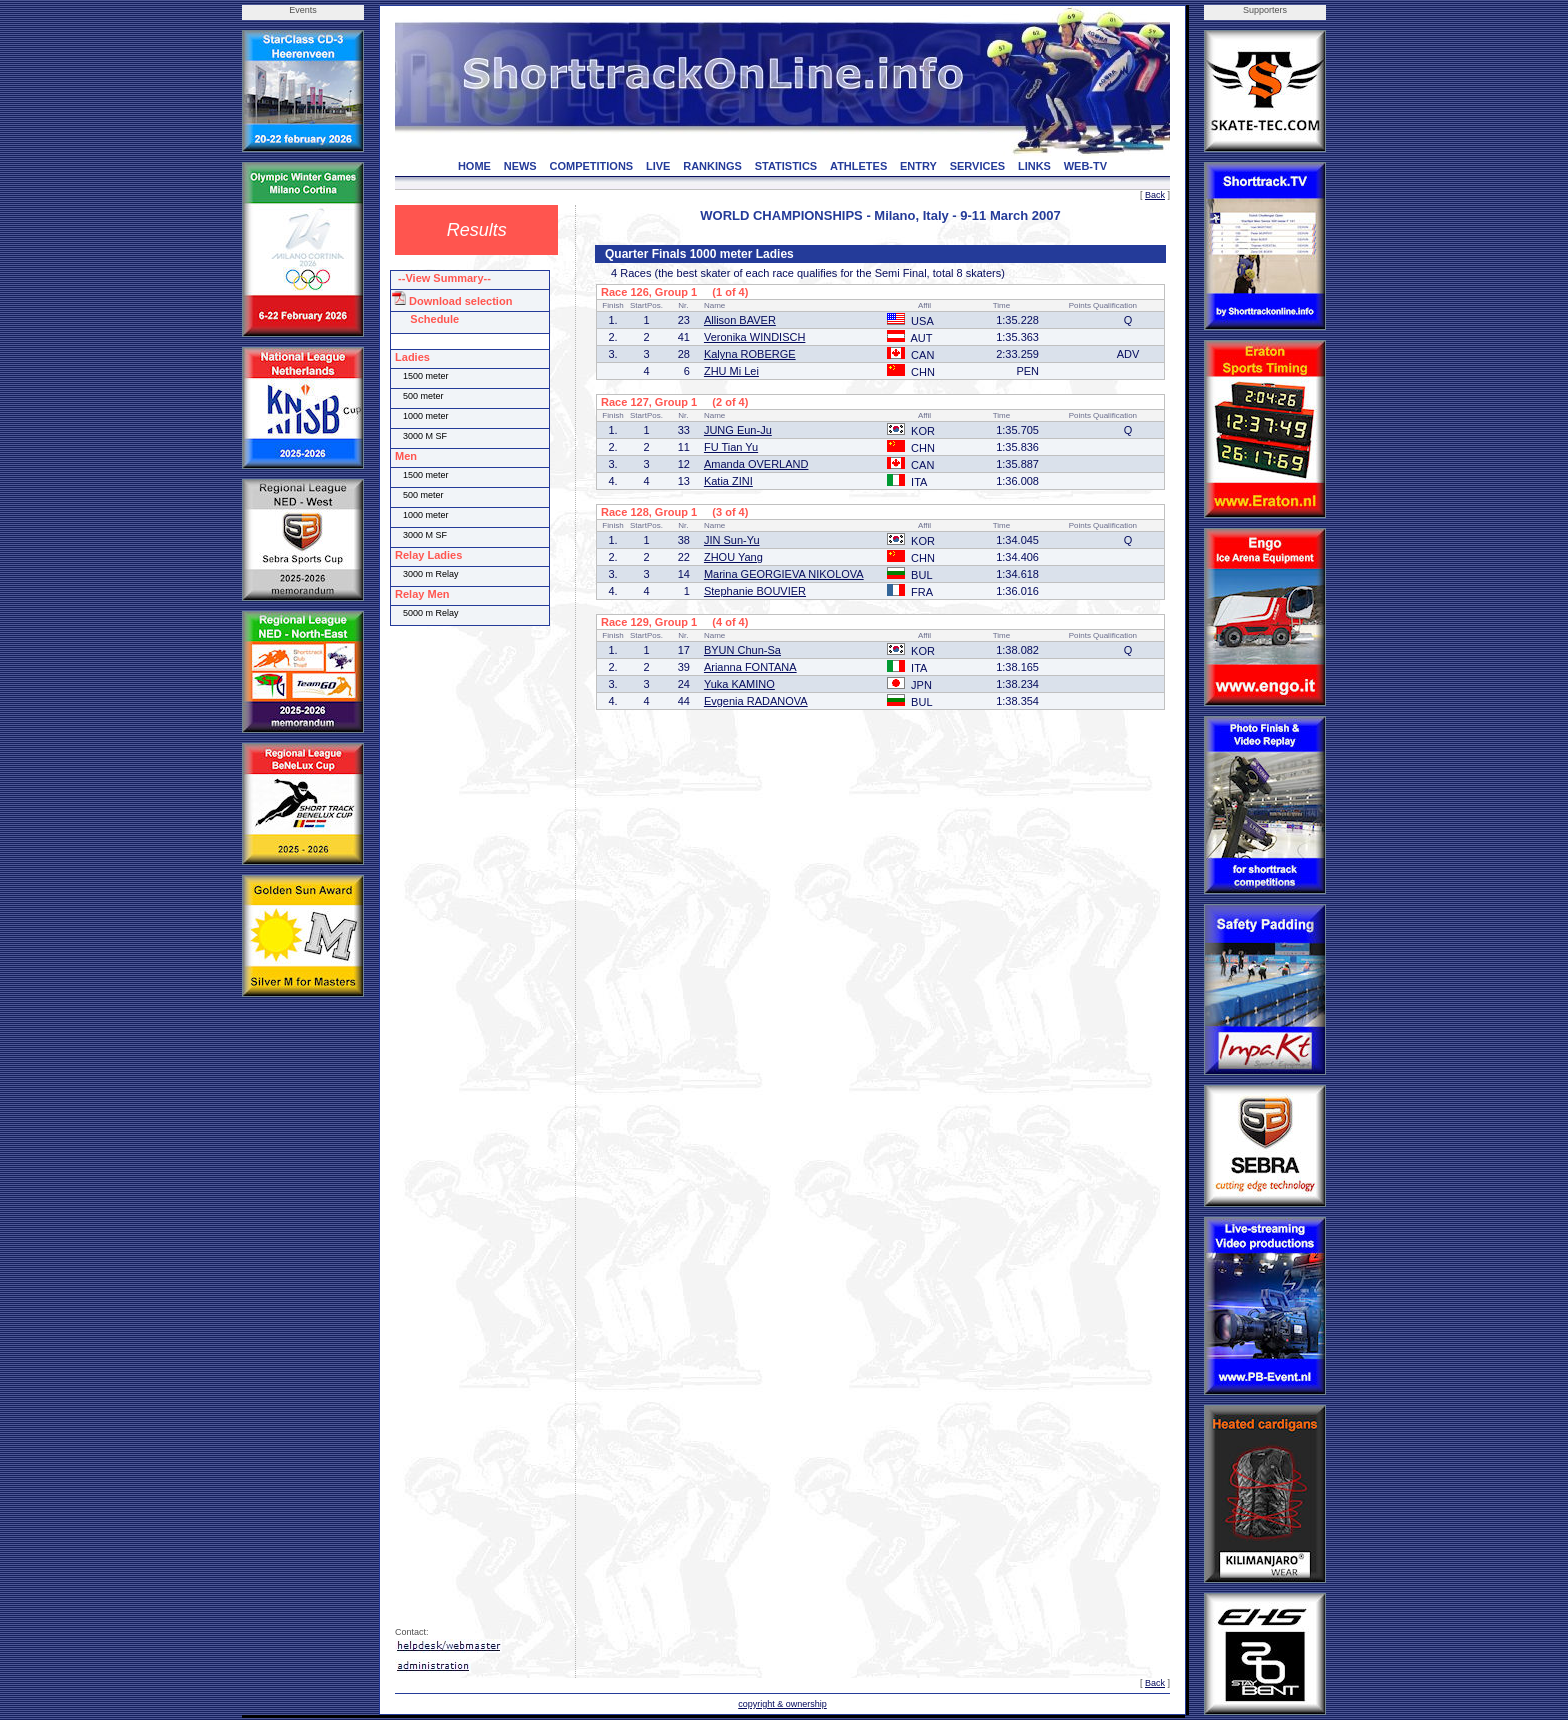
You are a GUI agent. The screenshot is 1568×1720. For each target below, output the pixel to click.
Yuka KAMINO (739, 684)
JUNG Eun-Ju (738, 430)
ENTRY (918, 166)
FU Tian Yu (731, 447)
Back (1155, 195)
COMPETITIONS (591, 166)
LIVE (658, 166)
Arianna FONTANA (750, 667)
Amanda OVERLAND (756, 464)
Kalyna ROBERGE (750, 354)
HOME (474, 166)
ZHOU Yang (733, 557)
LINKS (1034, 166)
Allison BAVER (740, 320)
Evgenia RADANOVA (756, 701)
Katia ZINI (728, 481)
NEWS (520, 166)
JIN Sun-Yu (732, 540)
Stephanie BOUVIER (755, 591)
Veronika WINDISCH (754, 337)
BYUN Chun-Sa (742, 650)
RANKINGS (712, 166)
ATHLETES (858, 166)
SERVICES (977, 166)
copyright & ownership (782, 1704)
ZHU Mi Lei (731, 371)
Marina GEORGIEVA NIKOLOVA (784, 574)
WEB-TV (1085, 166)
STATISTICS (786, 166)
